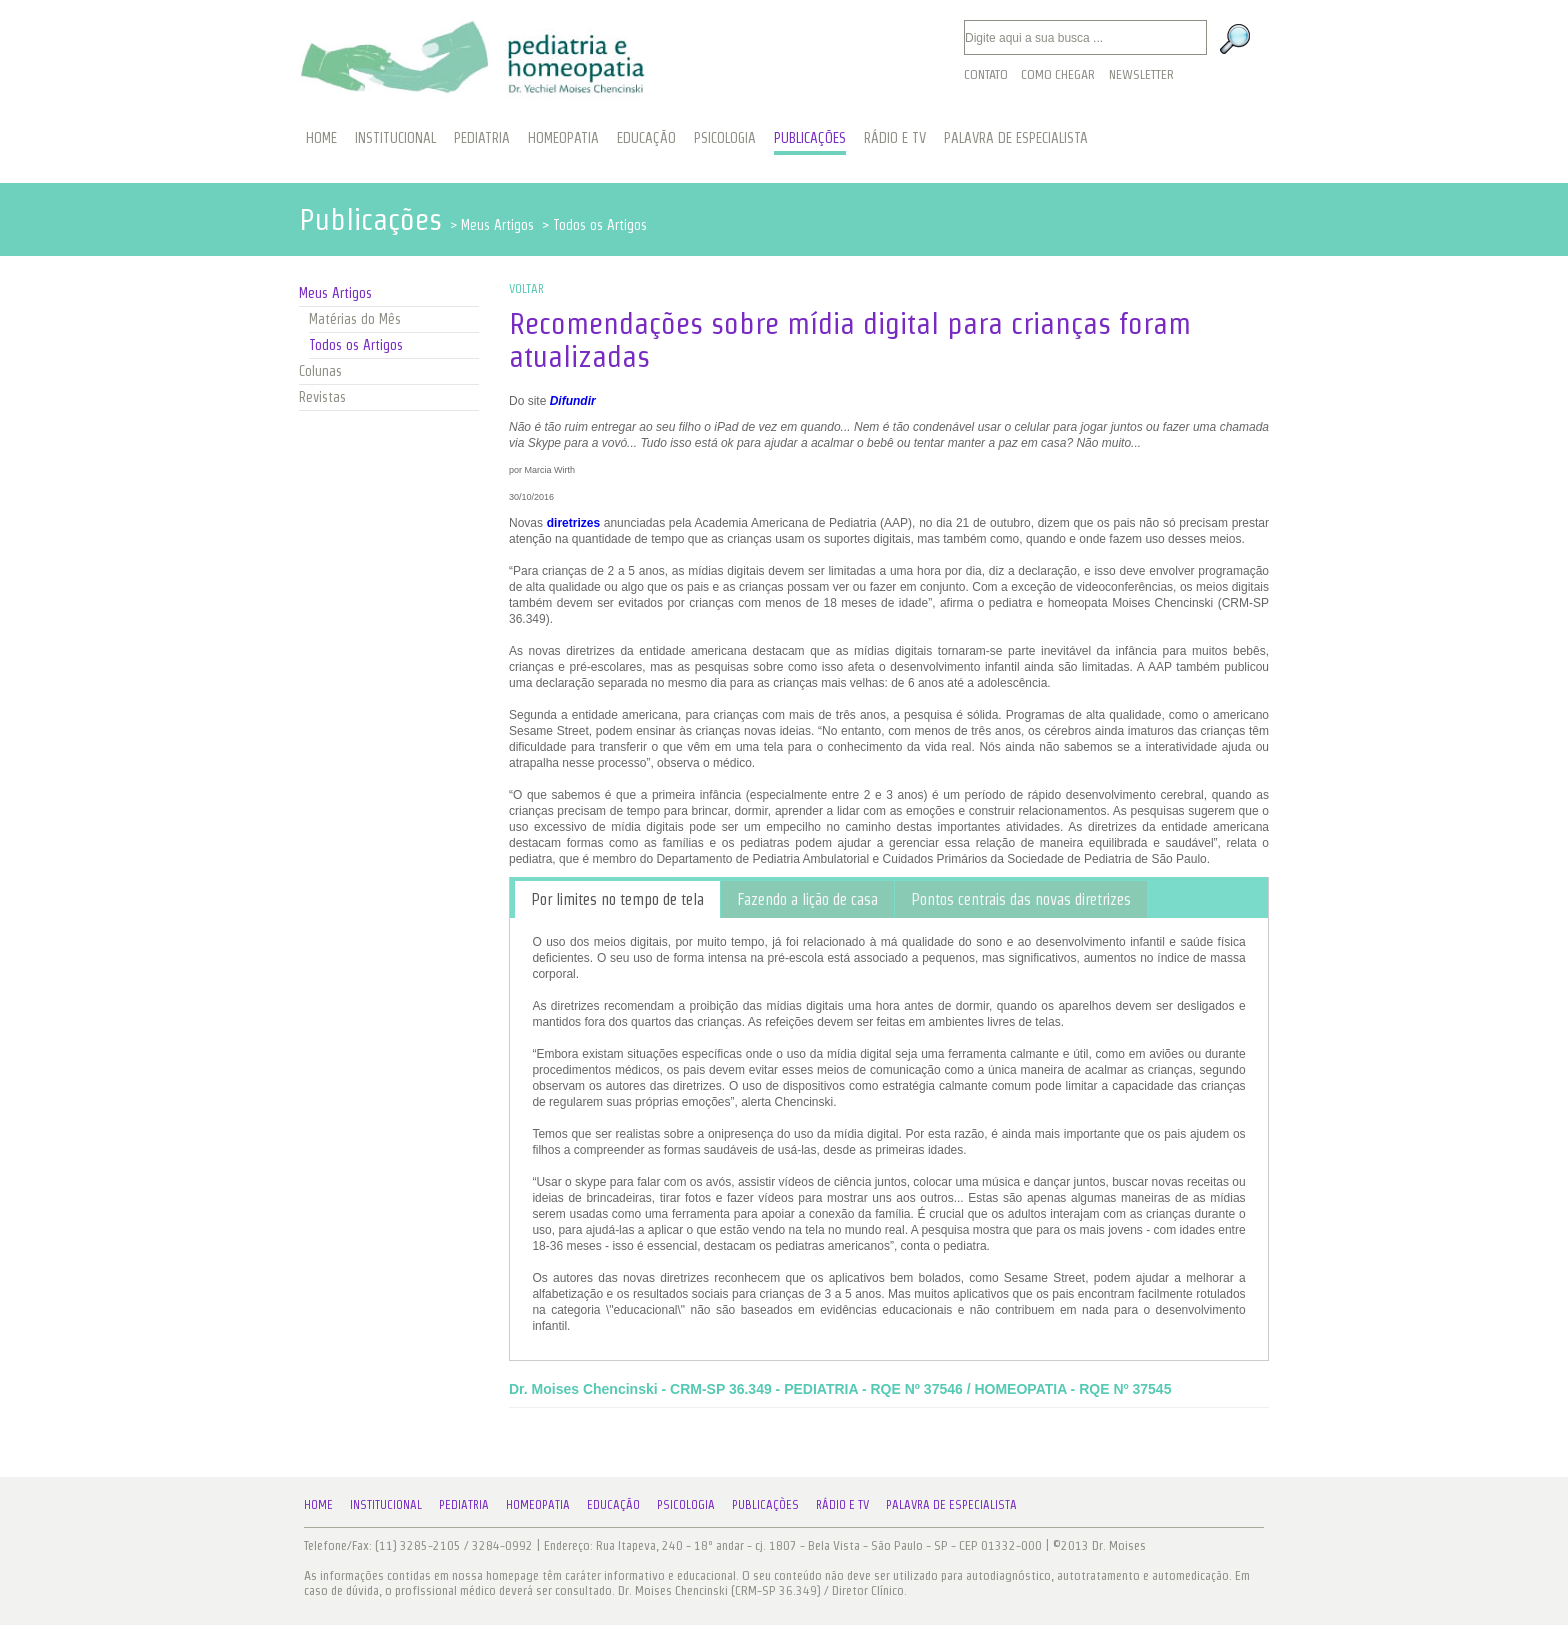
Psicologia (686, 1504)
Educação (613, 1504)
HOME (321, 138)
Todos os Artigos (356, 345)
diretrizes (573, 523)
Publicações (765, 1504)
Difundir (573, 401)
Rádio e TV (842, 1504)
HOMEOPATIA (563, 138)
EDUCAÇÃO (646, 138)
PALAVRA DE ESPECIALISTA (1016, 138)
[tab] (617, 899)
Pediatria (464, 1504)
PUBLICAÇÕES (810, 138)
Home (318, 1504)
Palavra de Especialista (951, 1504)
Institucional (386, 1504)
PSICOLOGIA (725, 138)
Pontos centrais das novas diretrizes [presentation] (1021, 899)
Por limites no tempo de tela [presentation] (617, 899)
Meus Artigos (335, 293)
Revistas (322, 397)
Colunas (320, 371)
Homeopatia (538, 1504)
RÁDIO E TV (895, 138)
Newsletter (1141, 74)
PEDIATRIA (482, 138)
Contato (986, 74)
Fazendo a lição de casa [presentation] (807, 899)
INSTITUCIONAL (395, 138)
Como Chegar (1058, 74)
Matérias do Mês (355, 319)
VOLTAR (526, 288)
